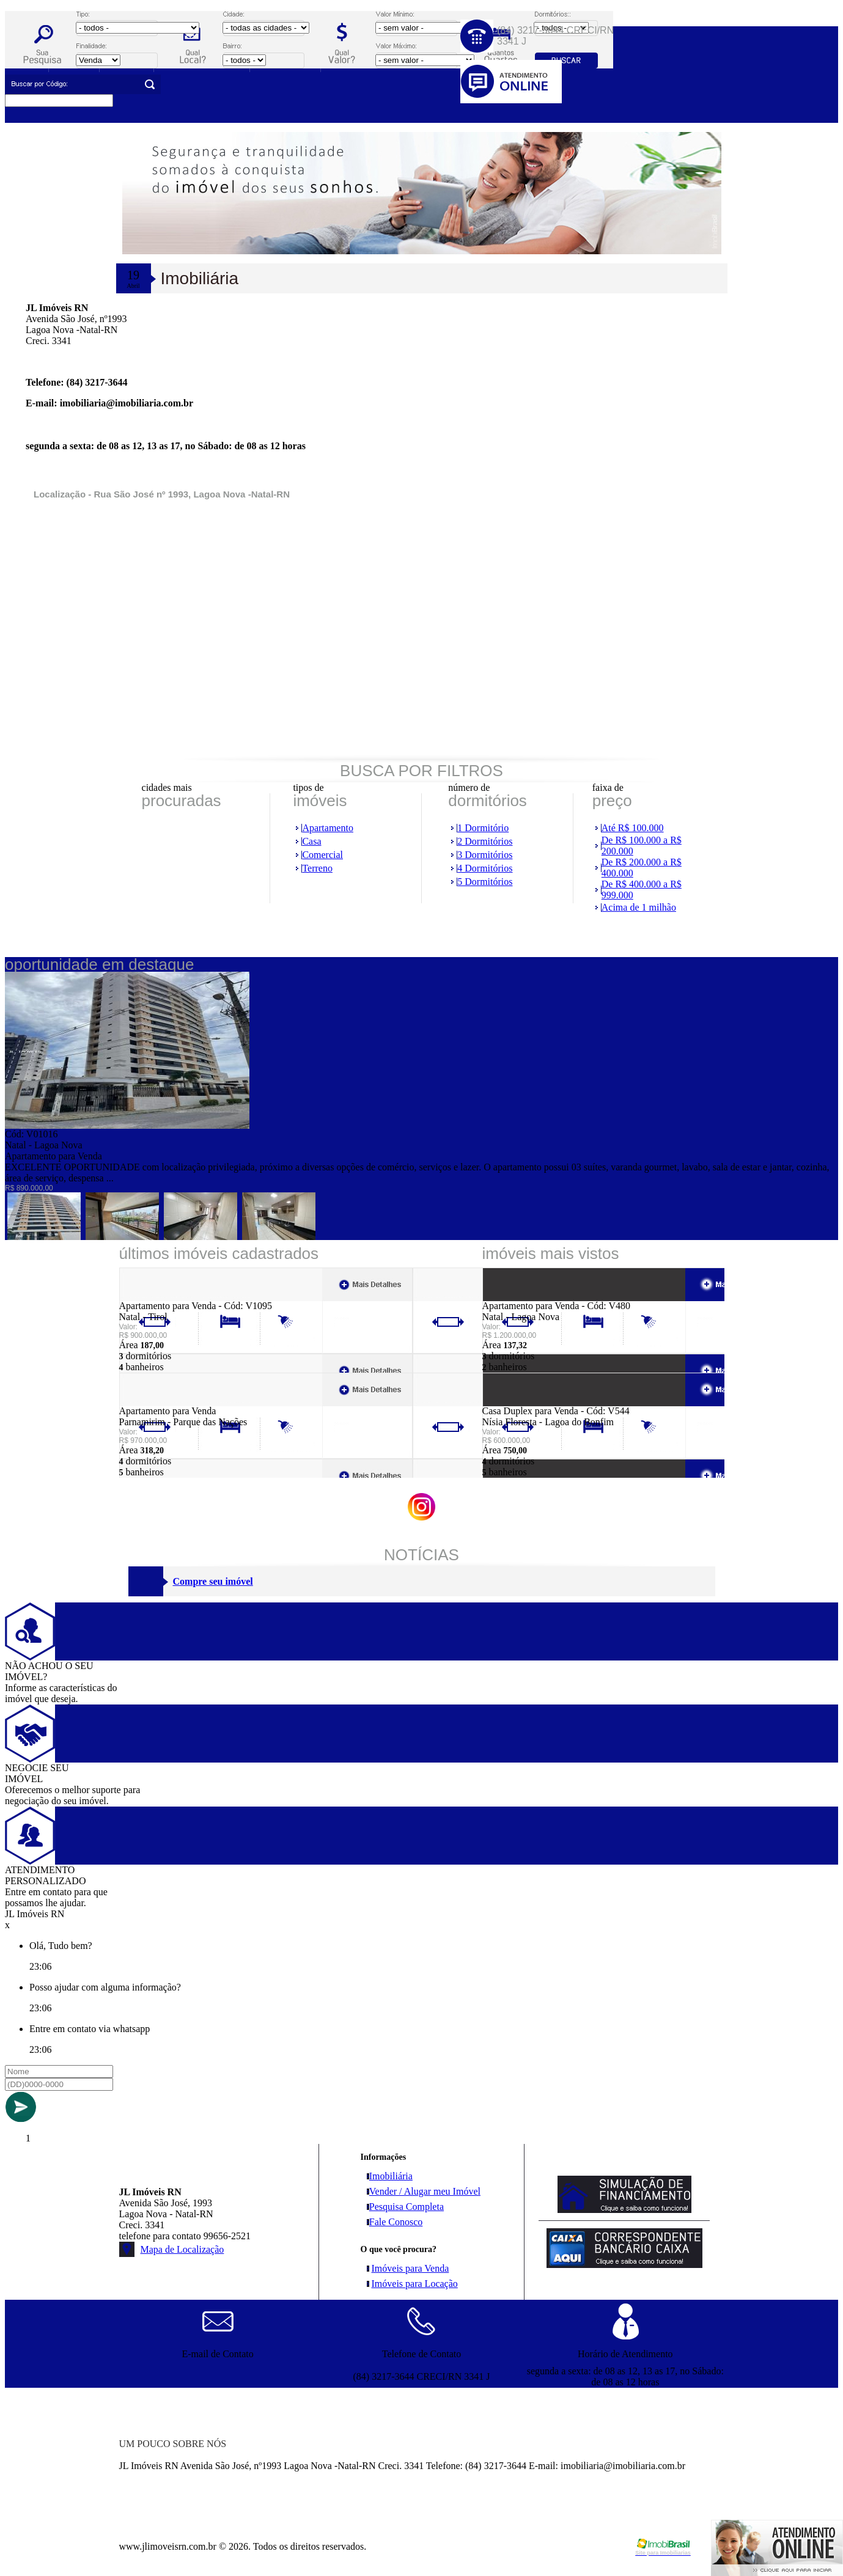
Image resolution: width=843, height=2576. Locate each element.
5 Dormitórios (484, 881)
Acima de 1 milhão (639, 907)
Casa (311, 841)
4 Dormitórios (484, 868)
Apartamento (327, 828)
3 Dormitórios (484, 854)
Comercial (322, 854)
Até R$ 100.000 (633, 828)
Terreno (317, 868)
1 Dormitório (483, 828)
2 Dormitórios (484, 841)
